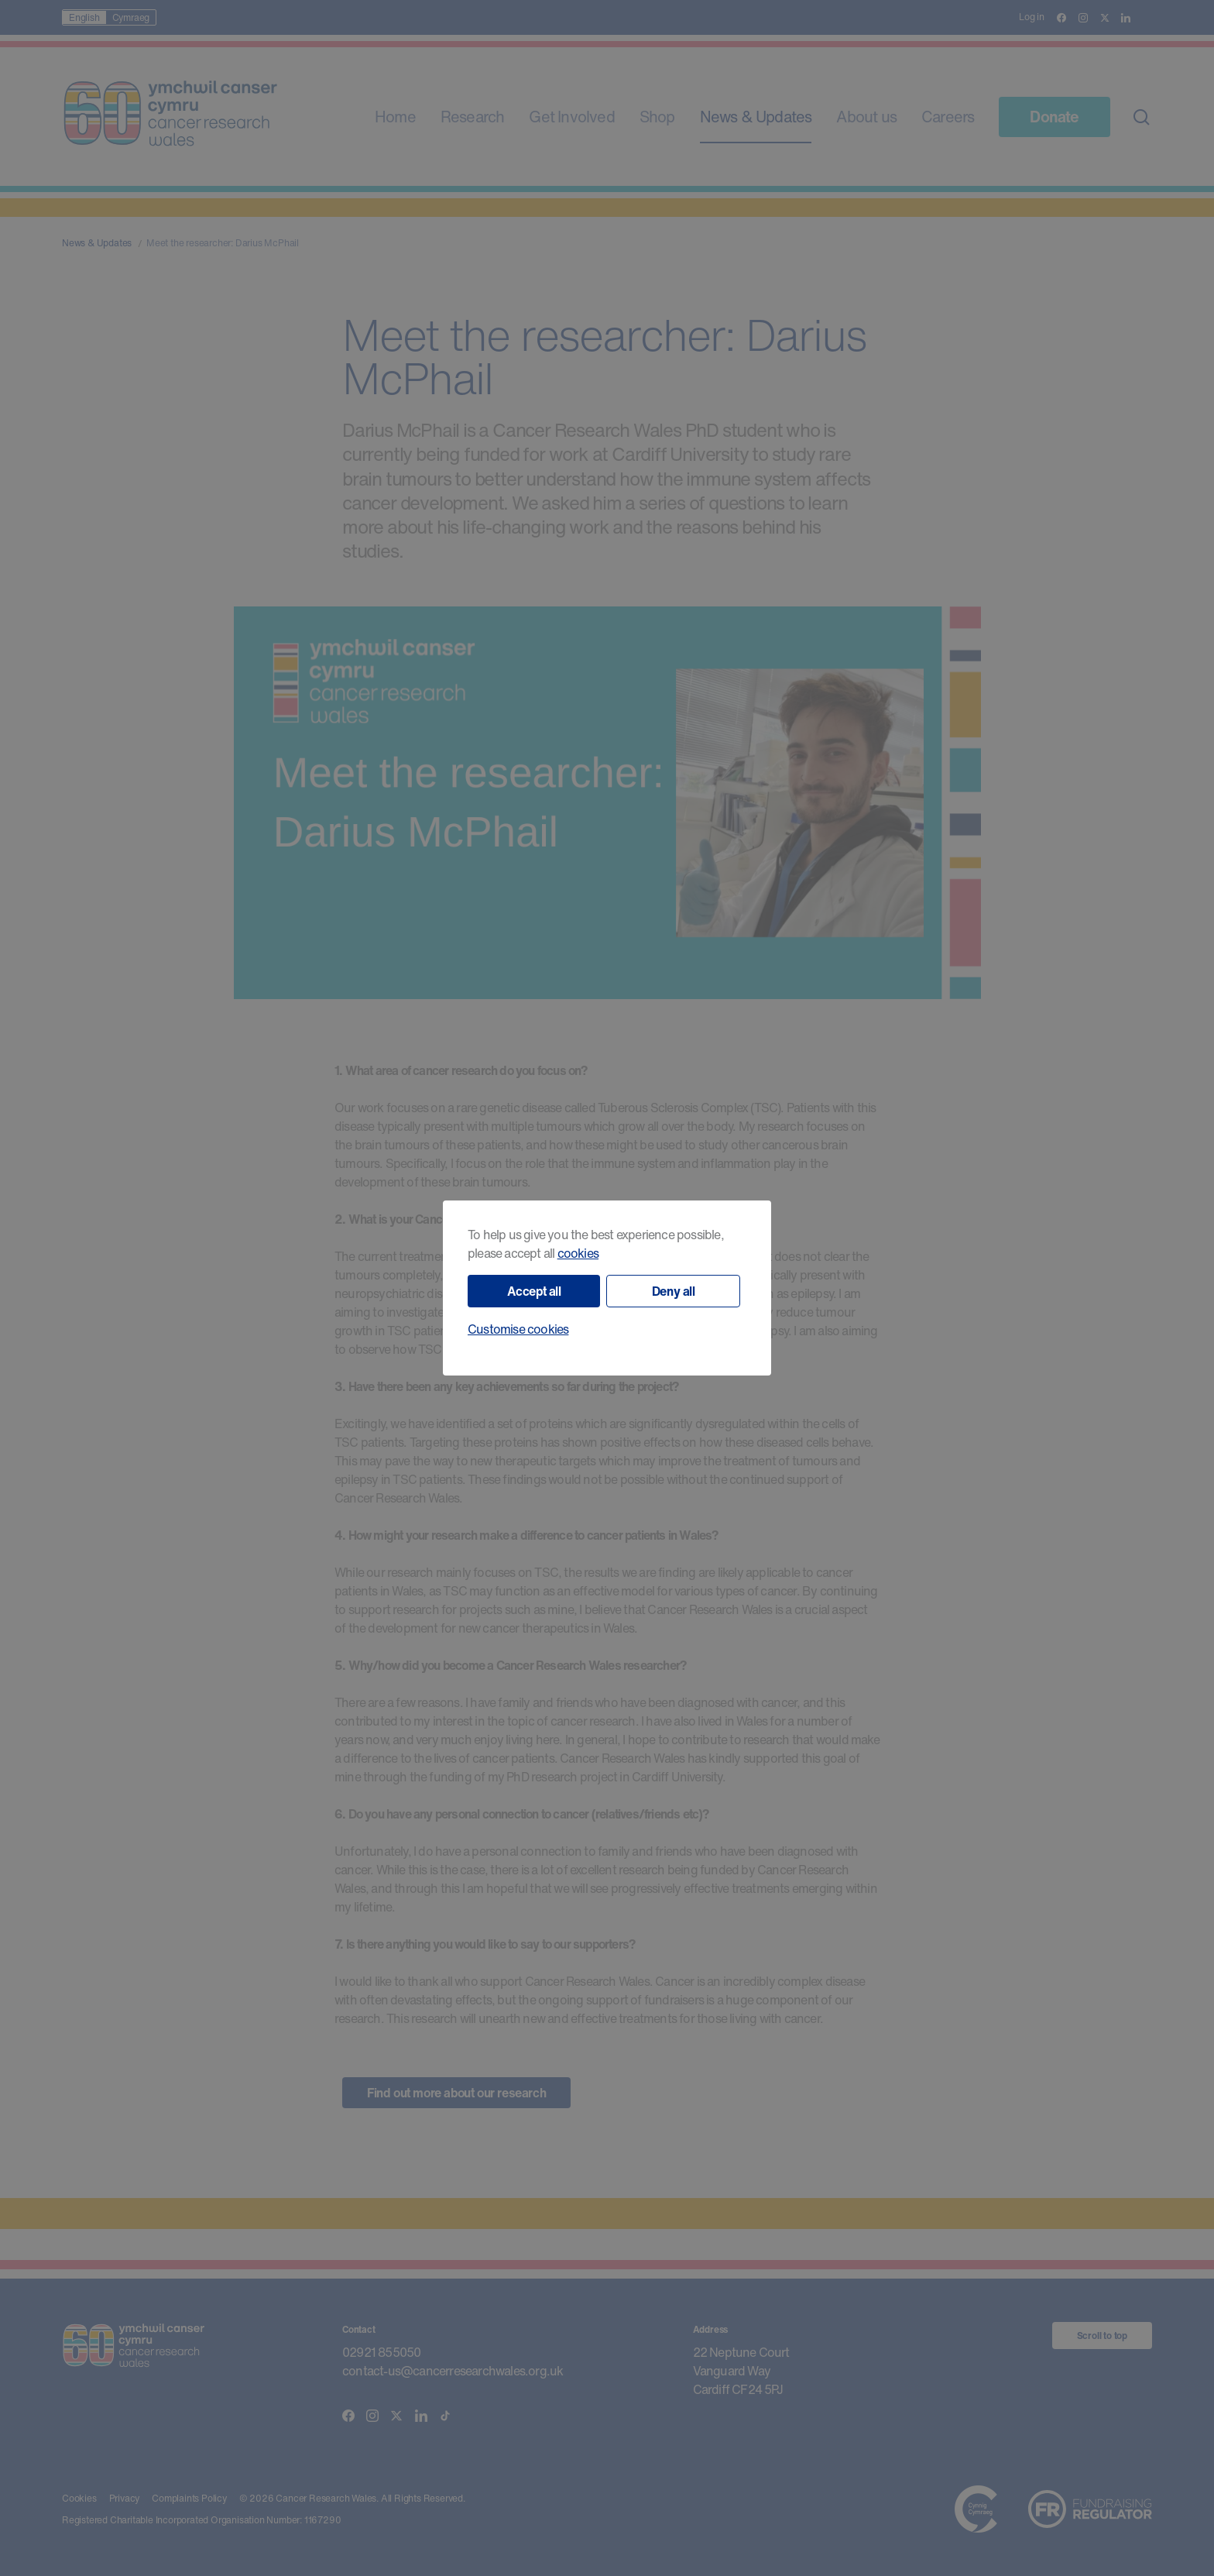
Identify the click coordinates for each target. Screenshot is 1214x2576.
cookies (577, 1253)
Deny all (673, 1291)
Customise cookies (518, 1329)
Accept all (534, 1291)
